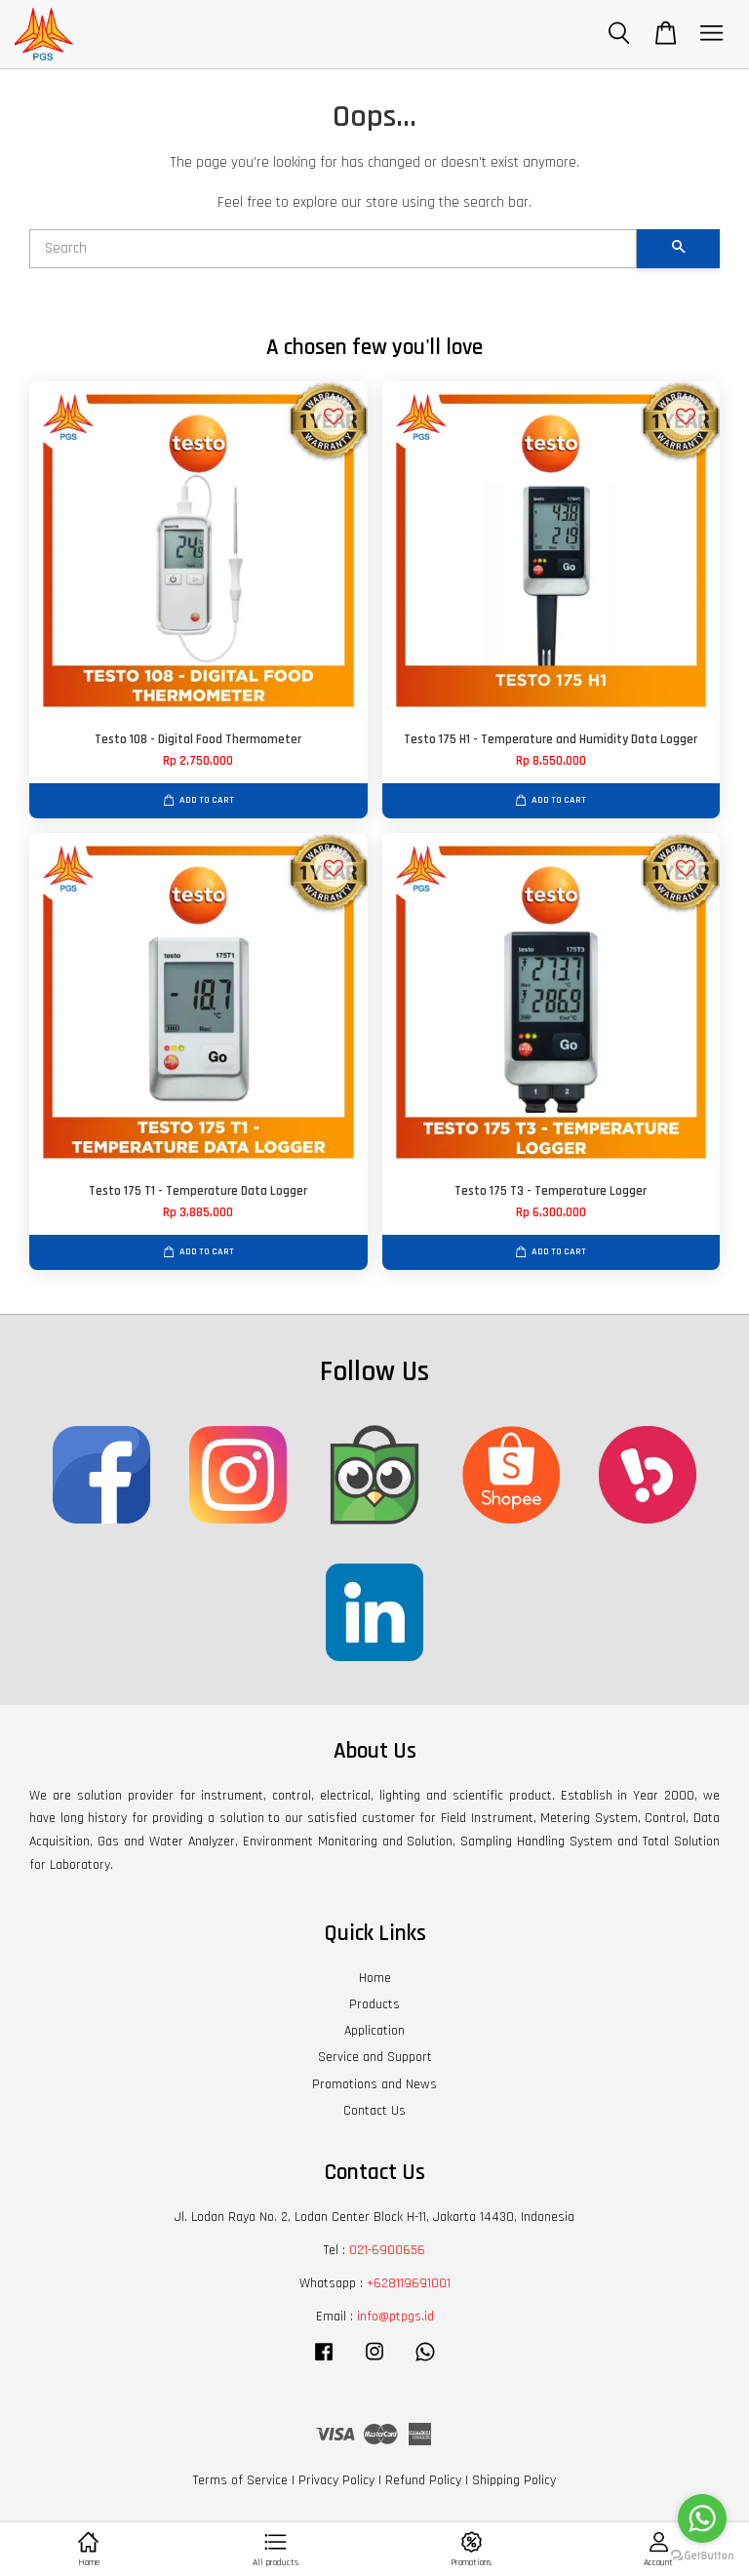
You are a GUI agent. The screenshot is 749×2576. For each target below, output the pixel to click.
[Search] (333, 248)
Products (374, 2004)
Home (375, 1978)
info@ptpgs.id (395, 2316)
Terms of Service (240, 2480)
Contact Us (374, 2111)
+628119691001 (409, 2283)
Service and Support (375, 2057)
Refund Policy (423, 2480)
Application (374, 2031)
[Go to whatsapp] (702, 2518)
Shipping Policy (514, 2480)
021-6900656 (387, 2250)
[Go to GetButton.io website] (702, 2556)
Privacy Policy (336, 2480)
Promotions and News (374, 2084)
